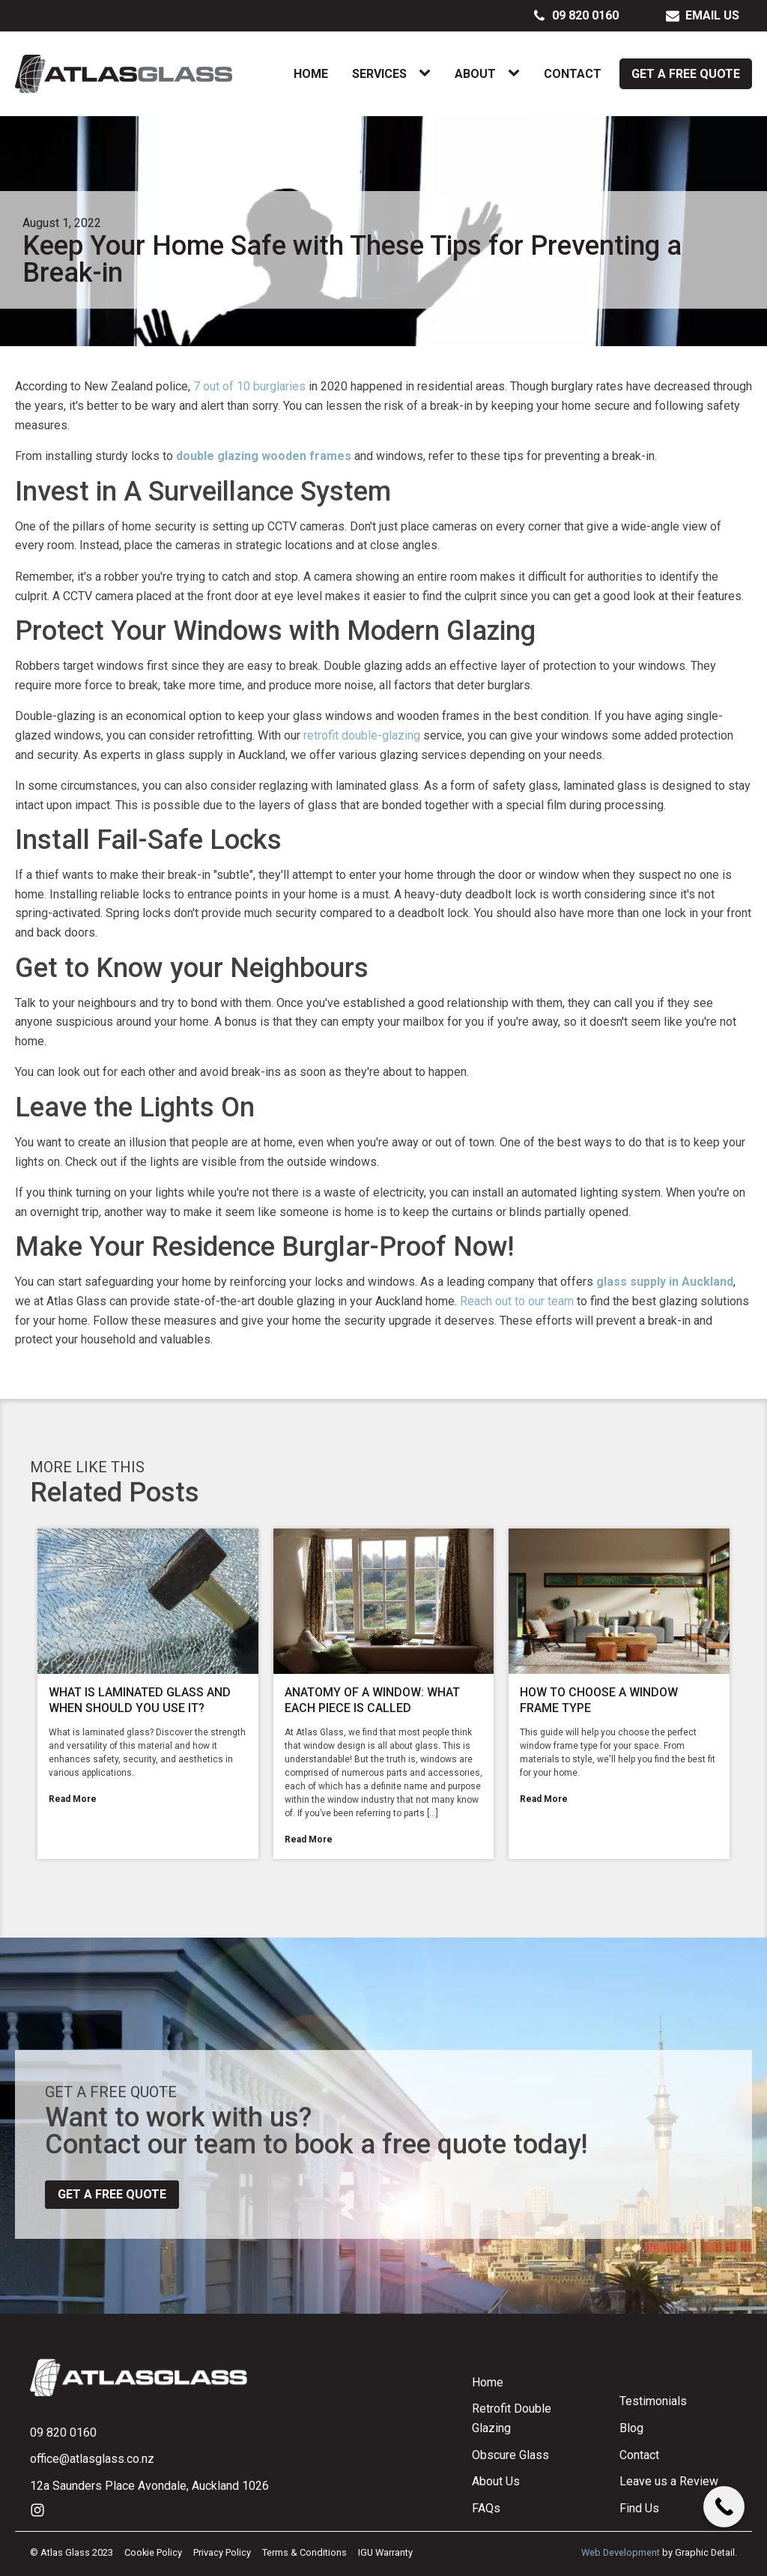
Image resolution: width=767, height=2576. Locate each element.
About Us (496, 2481)
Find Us (639, 2508)
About (475, 74)
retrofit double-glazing (361, 735)
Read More (73, 1799)
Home (311, 74)
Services (379, 74)
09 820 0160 (63, 2432)
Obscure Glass (510, 2455)
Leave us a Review (668, 2481)
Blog (631, 2428)
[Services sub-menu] (428, 73)
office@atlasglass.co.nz (92, 2459)
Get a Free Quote (685, 74)
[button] (576, 15)
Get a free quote (112, 2194)
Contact (572, 74)
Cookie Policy (153, 2552)
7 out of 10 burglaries (249, 386)
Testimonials (653, 2401)
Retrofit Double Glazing (511, 2418)
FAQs (486, 2508)
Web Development (620, 2552)
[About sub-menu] (517, 73)
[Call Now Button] (724, 2506)
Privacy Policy (222, 2552)
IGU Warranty (385, 2552)
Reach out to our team (517, 1301)
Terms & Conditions (304, 2552)
